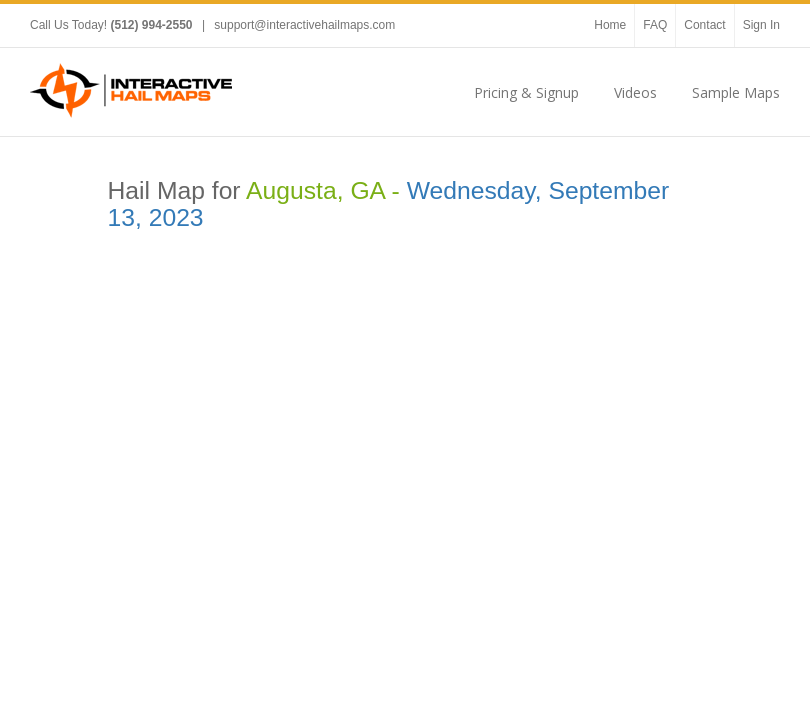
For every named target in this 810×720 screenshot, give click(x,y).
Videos (635, 92)
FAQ (655, 25)
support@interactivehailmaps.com (304, 25)
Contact (704, 25)
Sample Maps (736, 92)
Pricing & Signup (526, 92)
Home (610, 25)
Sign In (761, 25)
